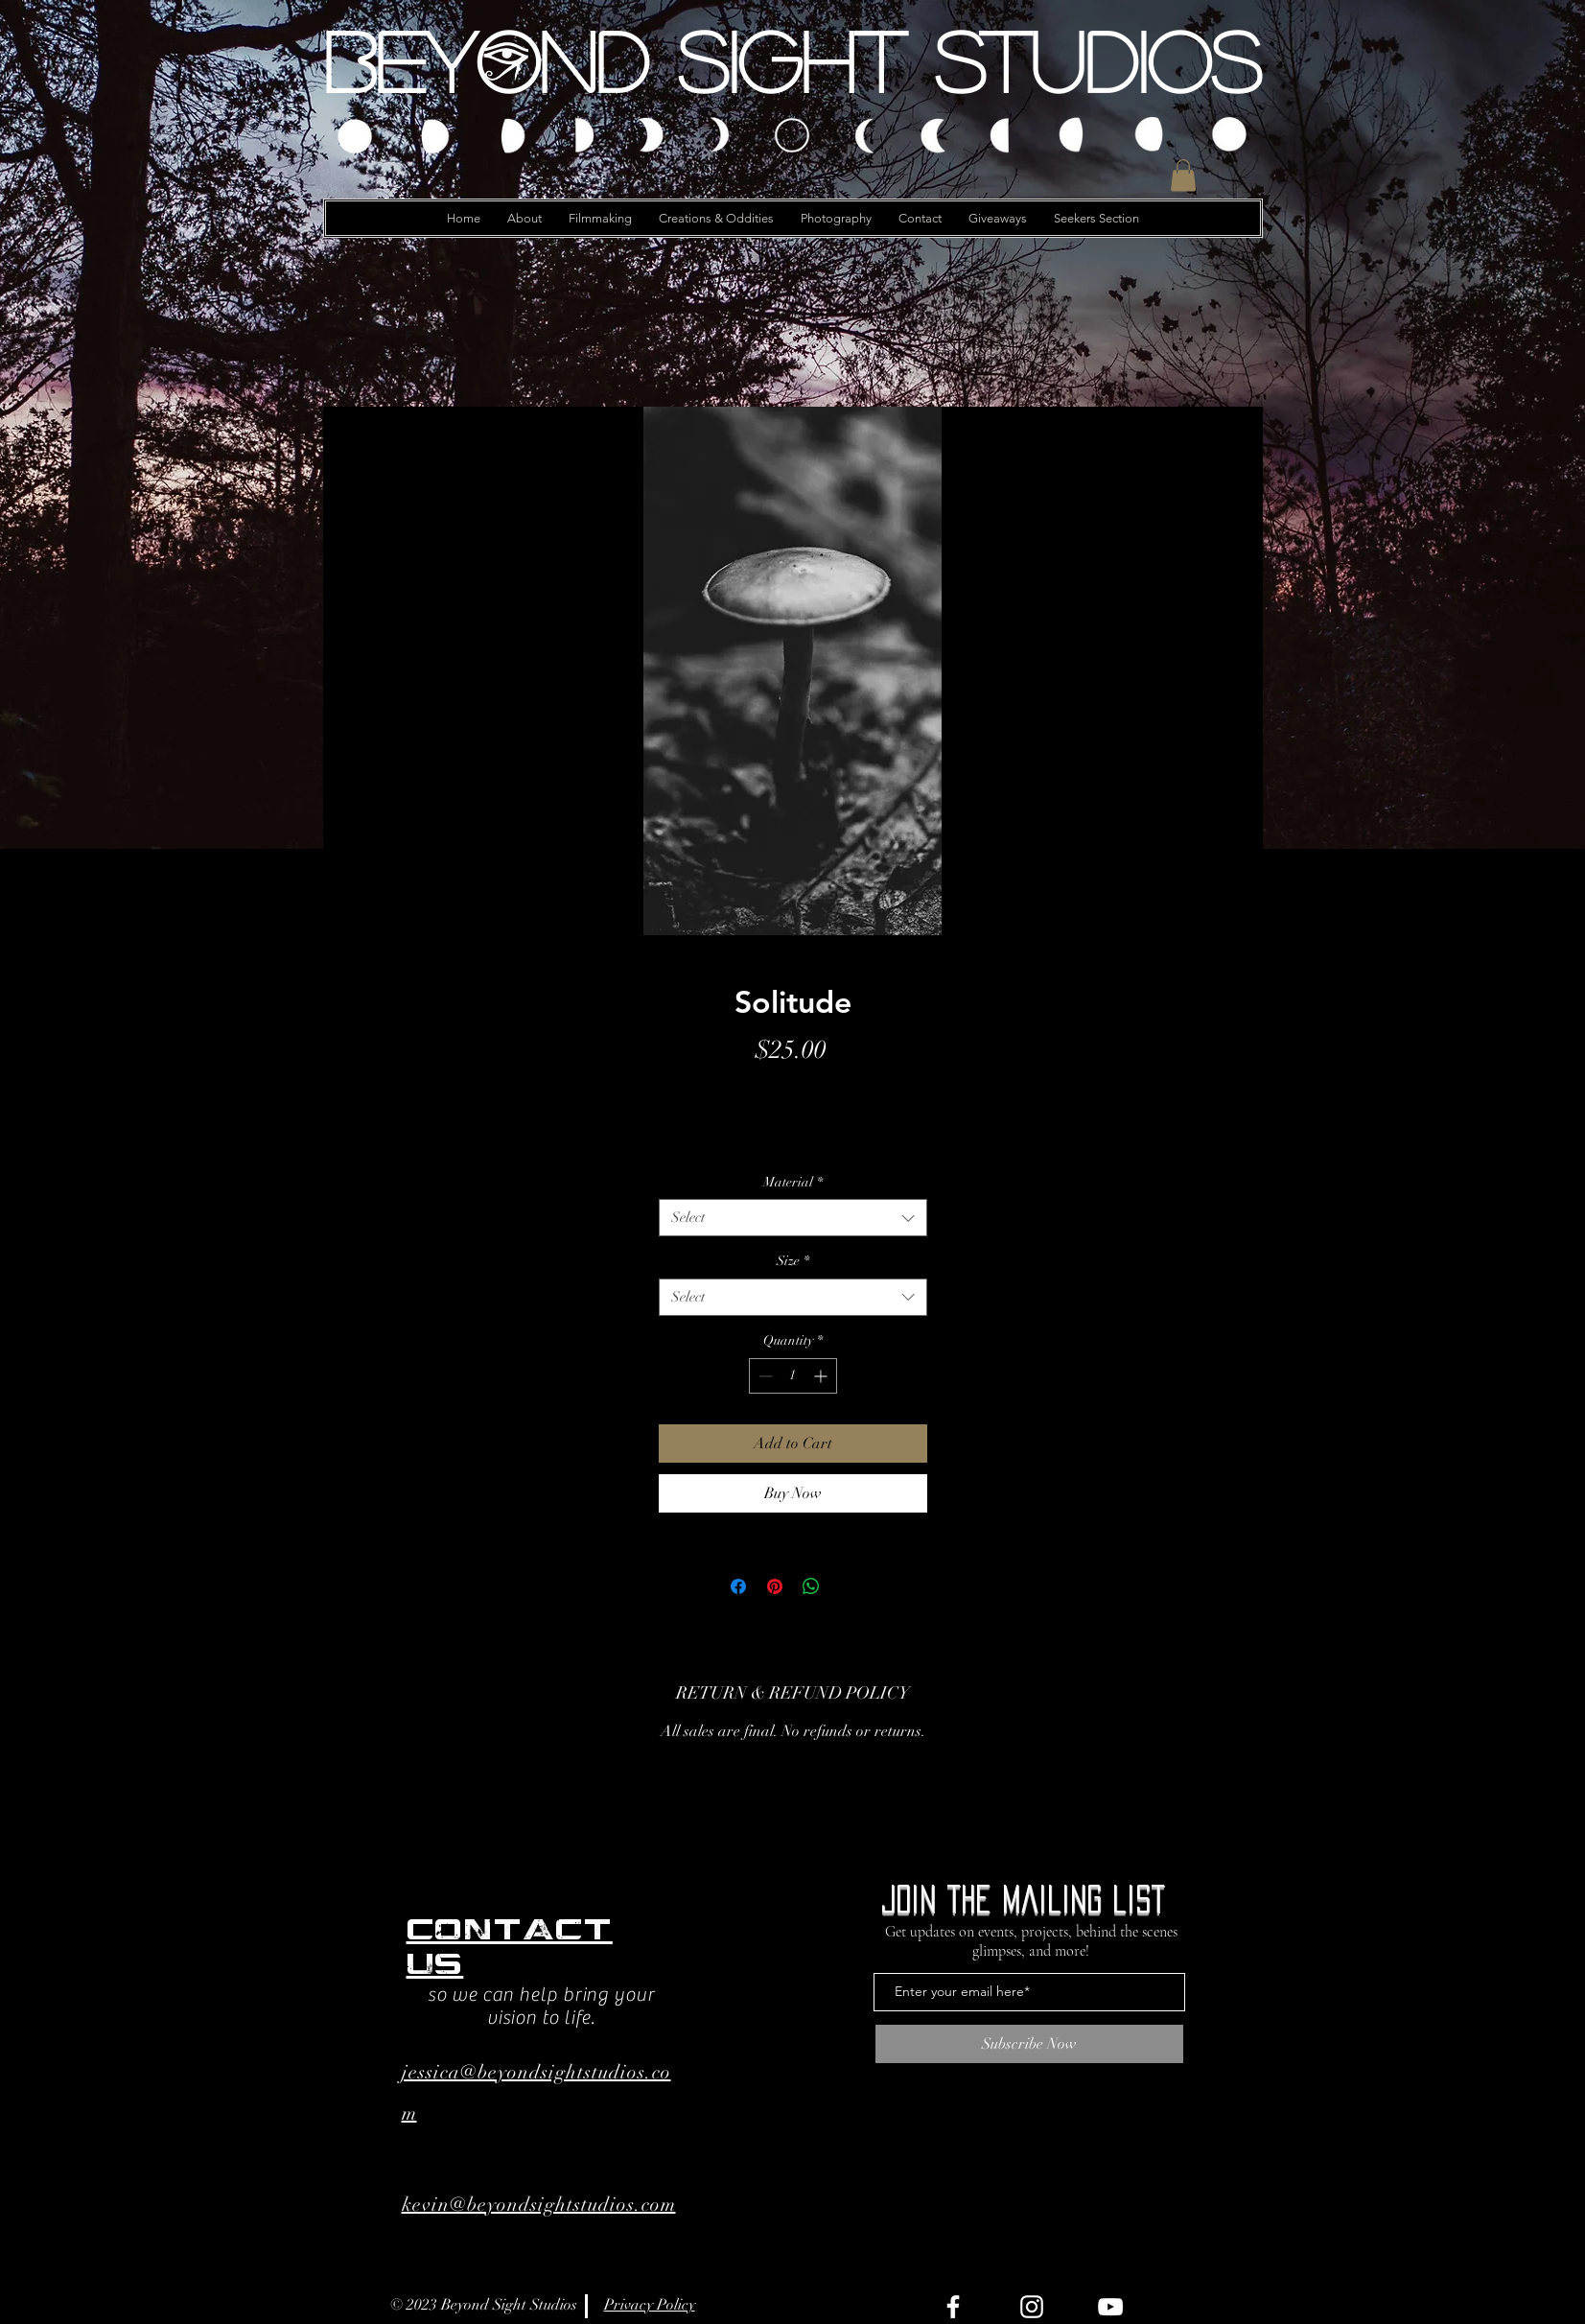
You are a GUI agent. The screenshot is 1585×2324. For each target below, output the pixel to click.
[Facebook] (953, 2306)
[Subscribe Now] (1029, 2044)
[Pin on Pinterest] (774, 1586)
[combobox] (793, 1217)
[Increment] (822, 1376)
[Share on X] (847, 1586)
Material (793, 1182)
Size (793, 1261)
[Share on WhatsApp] (811, 1586)
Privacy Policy (649, 2304)
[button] (1183, 175)
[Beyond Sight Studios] (793, 60)
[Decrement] (764, 1376)
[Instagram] (1031, 2306)
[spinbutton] (793, 1376)
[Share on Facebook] (738, 1586)
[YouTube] (1110, 2306)
